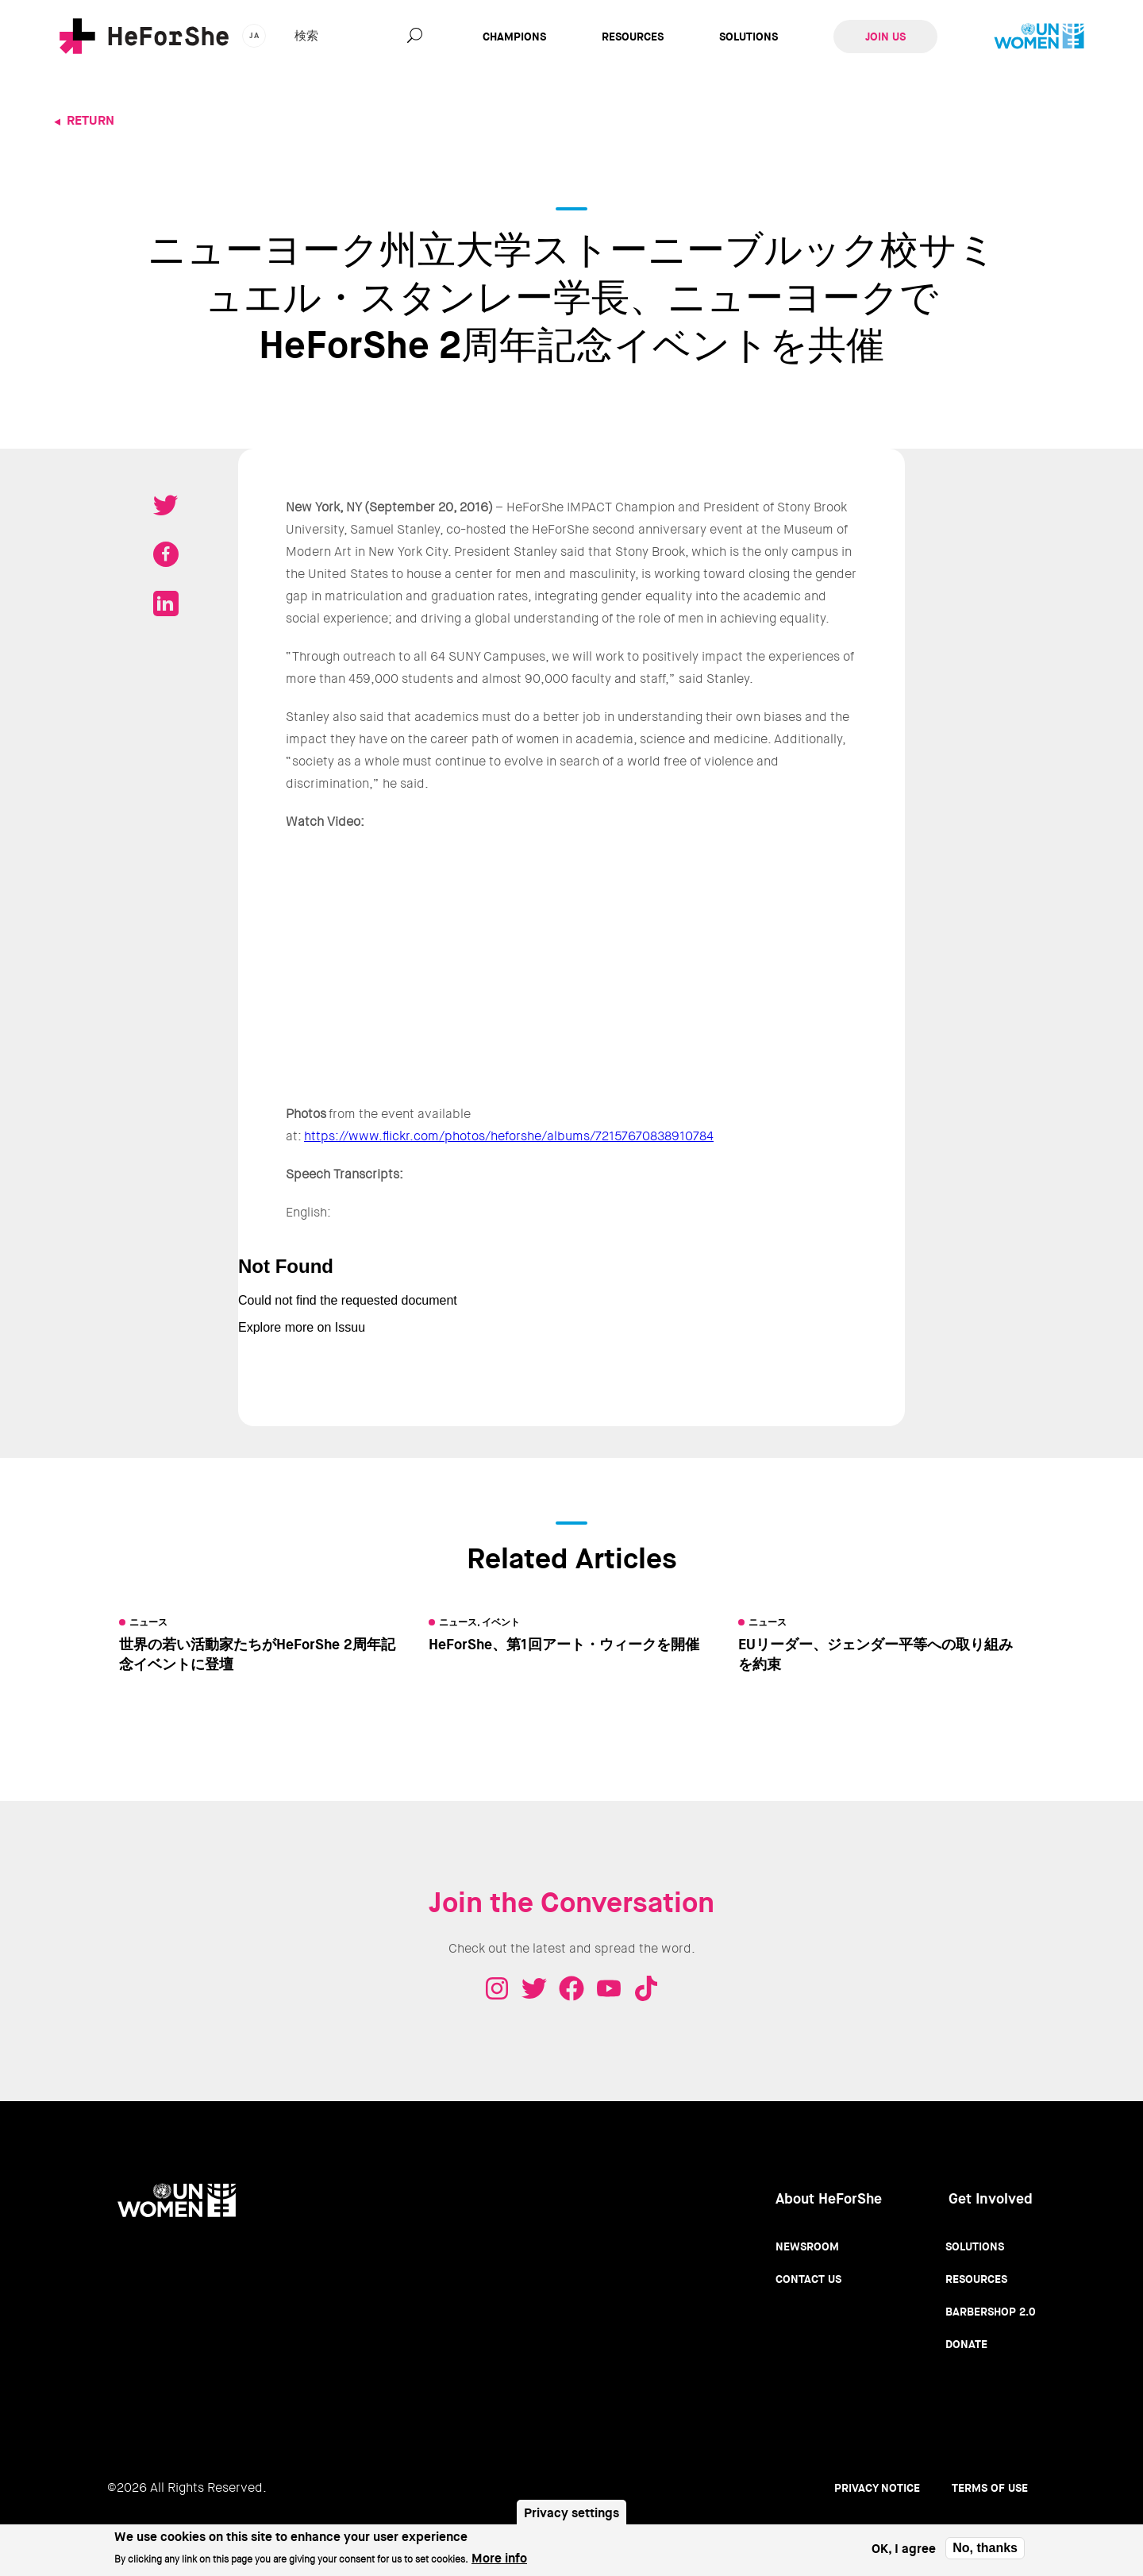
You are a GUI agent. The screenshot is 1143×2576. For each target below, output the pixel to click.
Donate (966, 2344)
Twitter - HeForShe (534, 1988)
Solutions (748, 36)
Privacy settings (571, 2513)
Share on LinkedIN (166, 603)
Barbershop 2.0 (990, 2311)
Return (90, 120)
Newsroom (807, 2246)
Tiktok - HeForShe (646, 1988)
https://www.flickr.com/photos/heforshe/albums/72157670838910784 (509, 1136)
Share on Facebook (166, 554)
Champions (514, 36)
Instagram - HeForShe (497, 1988)
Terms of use (990, 2488)
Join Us (885, 36)
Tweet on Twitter (166, 505)
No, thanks (985, 2548)
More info (499, 2558)
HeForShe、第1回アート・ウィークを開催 (564, 1644)
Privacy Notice (877, 2488)
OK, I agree (904, 2548)
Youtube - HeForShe (609, 1988)
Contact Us (808, 2279)
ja (254, 35)
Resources (633, 36)
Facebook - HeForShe (571, 1988)
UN (1039, 36)
